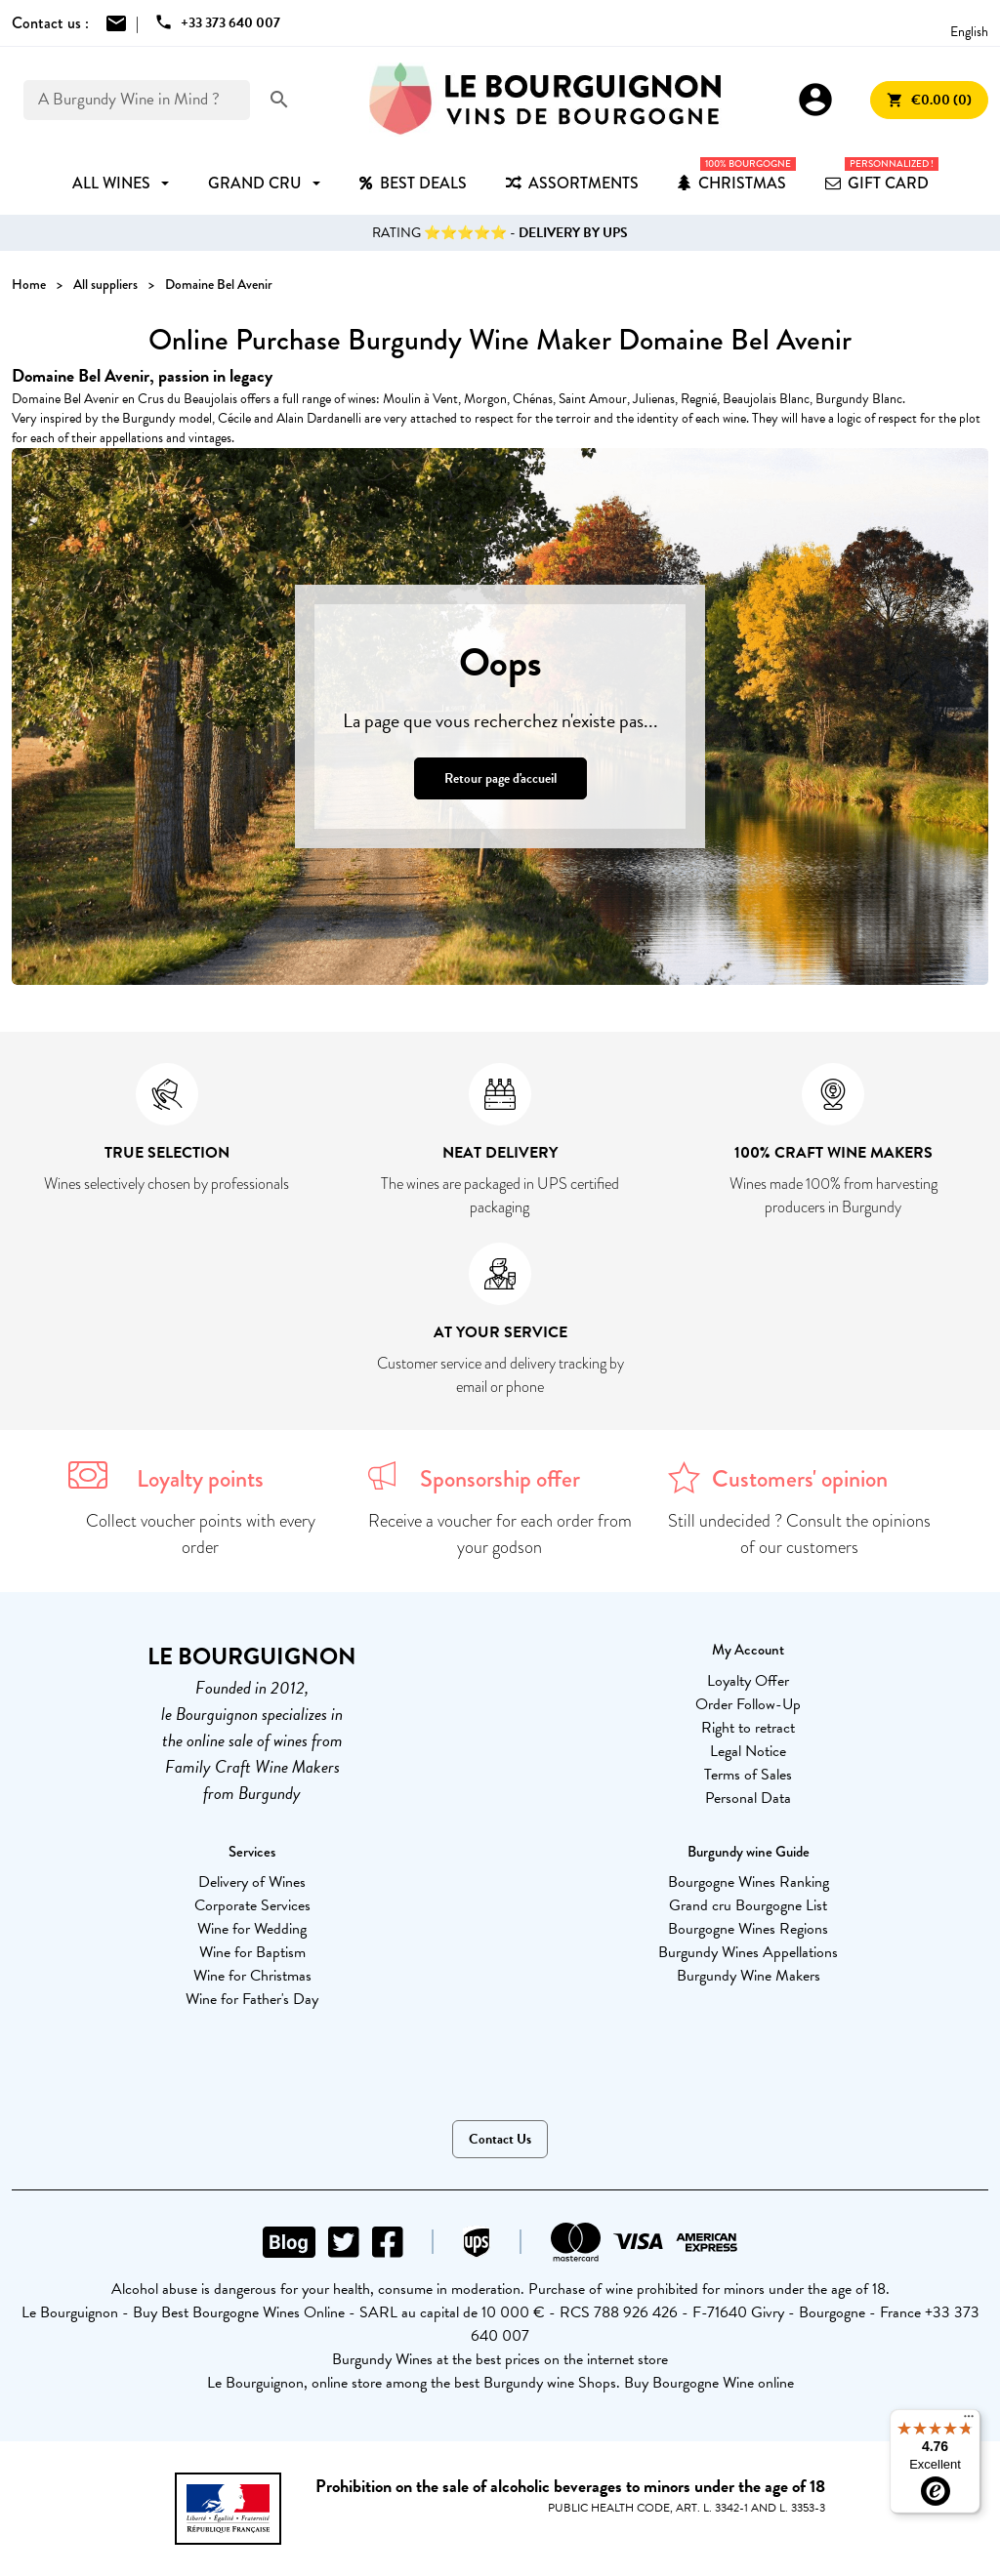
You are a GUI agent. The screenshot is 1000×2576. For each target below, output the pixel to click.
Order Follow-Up (748, 1704)
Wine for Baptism (252, 1952)
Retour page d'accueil (500, 778)
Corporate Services (252, 1905)
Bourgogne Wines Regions (748, 1929)
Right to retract (748, 1727)
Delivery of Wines (252, 1882)
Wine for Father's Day (252, 1999)
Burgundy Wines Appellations (748, 1952)
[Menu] (968, 2421)
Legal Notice (748, 1751)
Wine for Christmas (252, 1975)
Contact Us (500, 2139)
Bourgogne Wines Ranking (748, 1882)
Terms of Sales (748, 1774)
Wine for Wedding (252, 1929)
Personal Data (748, 1798)
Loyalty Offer (748, 1681)
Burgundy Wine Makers (748, 1975)
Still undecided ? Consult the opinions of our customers (799, 1534)
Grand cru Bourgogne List (748, 1905)
